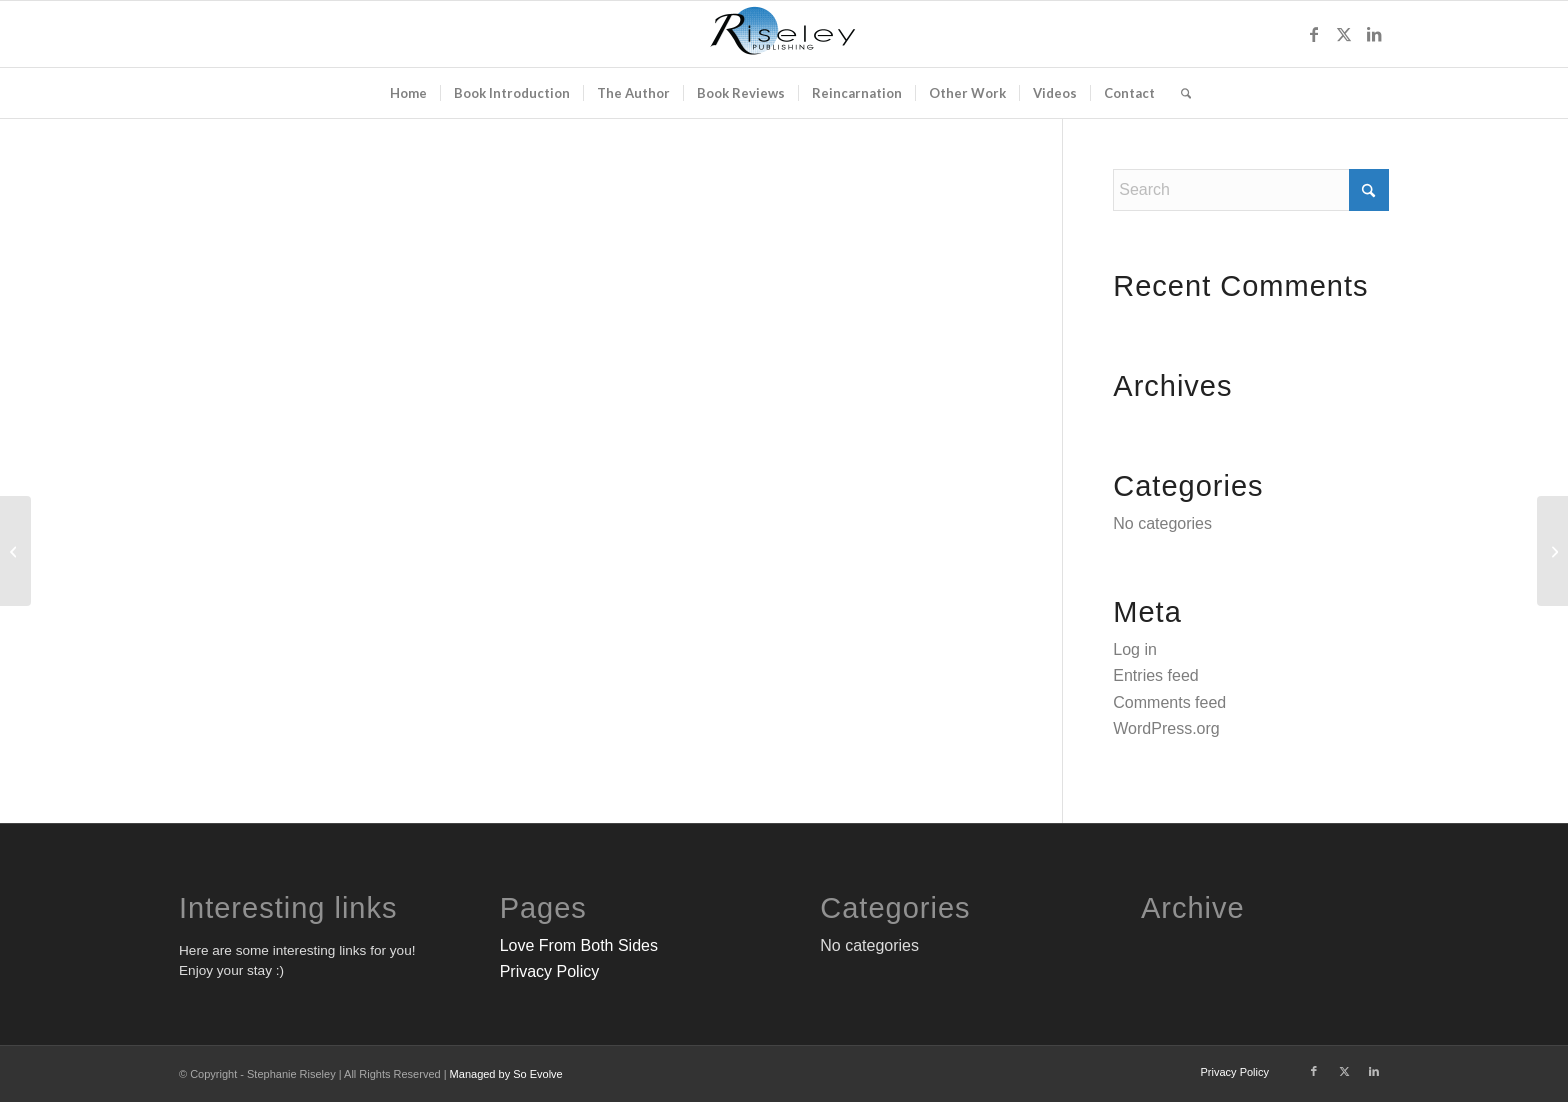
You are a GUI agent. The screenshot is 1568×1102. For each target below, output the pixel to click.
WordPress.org (1166, 728)
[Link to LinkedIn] (1374, 34)
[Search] (1179, 93)
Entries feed (1155, 675)
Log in (1135, 649)
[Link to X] (1344, 34)
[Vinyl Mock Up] (15, 551)
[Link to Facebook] (1314, 34)
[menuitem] (408, 93)
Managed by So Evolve (506, 1074)
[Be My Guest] (1552, 551)
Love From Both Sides (579, 945)
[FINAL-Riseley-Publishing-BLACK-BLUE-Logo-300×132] (784, 34)
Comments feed (1169, 702)
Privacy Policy (550, 971)
